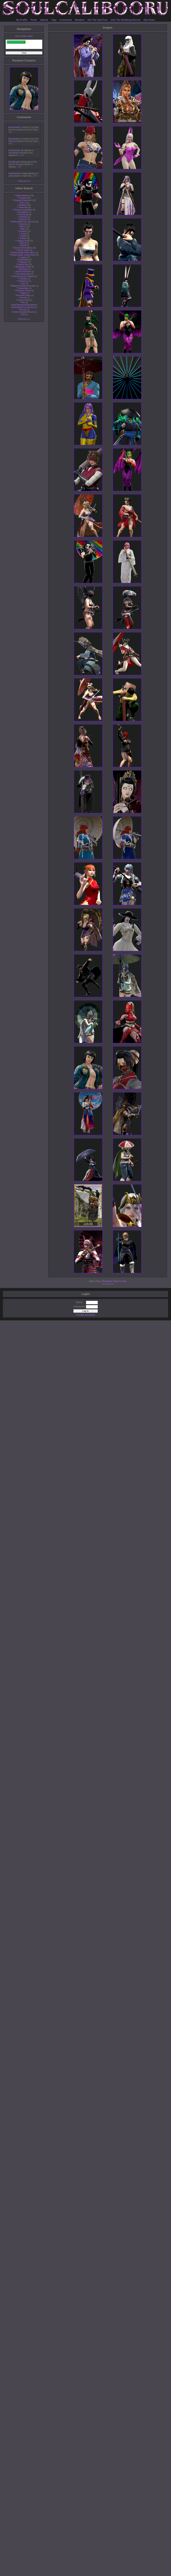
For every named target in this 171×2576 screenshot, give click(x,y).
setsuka (23, 217)
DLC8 (23, 245)
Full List (22, 181)
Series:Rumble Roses (23, 312)
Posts (33, 20)
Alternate (23, 207)
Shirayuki (23, 269)
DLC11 (23, 226)
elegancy (23, 262)
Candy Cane (23, 300)
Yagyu (23, 293)
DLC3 (23, 243)
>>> (10, 132)
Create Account (85, 1314)
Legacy (23, 257)
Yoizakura (23, 281)
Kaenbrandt (14, 127)
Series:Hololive (23, 271)
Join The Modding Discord (125, 20)
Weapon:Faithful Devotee (23, 286)
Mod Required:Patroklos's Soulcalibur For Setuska (24, 306)
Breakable (23, 212)
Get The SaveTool (97, 20)
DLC (23, 202)
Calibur (23, 238)
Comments (66, 20)
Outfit (23, 236)
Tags (54, 20)
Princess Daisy (23, 295)
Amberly (23, 231)
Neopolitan (23, 288)
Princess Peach (23, 290)
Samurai (23, 219)
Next (30, 36)
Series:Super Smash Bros (23, 255)
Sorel (23, 233)
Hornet (23, 298)
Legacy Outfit (23, 241)
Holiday (23, 279)
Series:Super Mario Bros (23, 252)
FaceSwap (23, 214)
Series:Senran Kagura (23, 276)
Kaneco (23, 224)
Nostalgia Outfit (23, 267)
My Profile (21, 20)
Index (24, 36)
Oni (23, 302)
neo (23, 283)
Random (79, 20)
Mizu (23, 229)
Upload (44, 20)
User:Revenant (23, 274)
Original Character (23, 200)
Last (123, 1281)
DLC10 (23, 309)
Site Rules (149, 20)
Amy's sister (23, 250)
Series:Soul (23, 264)
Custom (23, 198)
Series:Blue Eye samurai (23, 221)
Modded (23, 205)
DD (23, 314)
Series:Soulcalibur (23, 210)
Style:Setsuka (22, 195)
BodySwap (23, 260)
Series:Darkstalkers (23, 248)
